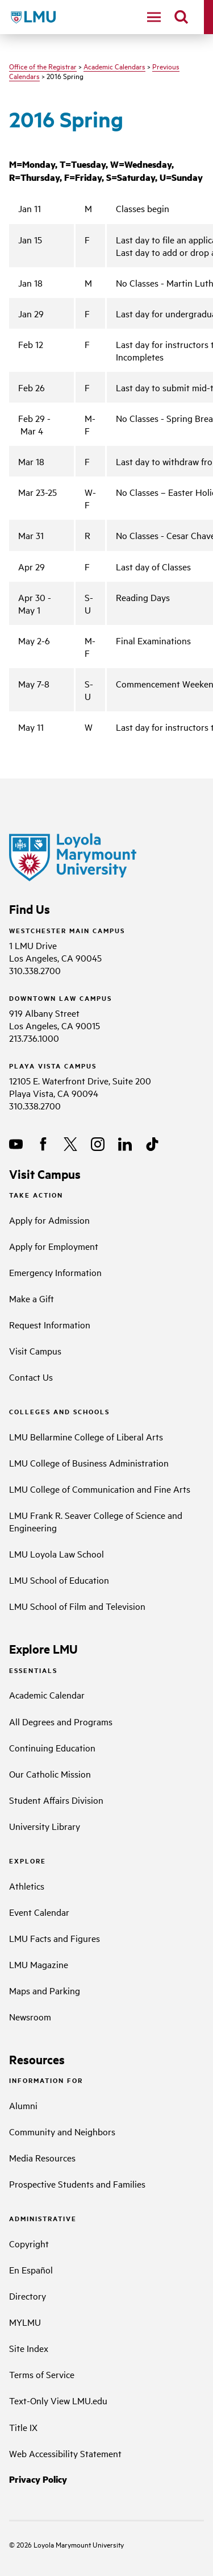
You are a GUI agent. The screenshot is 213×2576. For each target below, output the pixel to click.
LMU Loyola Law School (56, 1553)
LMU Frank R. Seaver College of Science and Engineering (95, 1521)
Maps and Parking (44, 1990)
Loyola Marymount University (70, 2544)
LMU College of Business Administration (89, 1462)
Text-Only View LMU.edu (58, 2400)
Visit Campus (35, 1350)
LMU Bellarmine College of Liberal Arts (86, 1436)
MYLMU (25, 2322)
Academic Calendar (47, 1694)
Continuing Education (52, 1747)
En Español (31, 2269)
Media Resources (42, 2157)
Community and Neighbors (62, 2131)
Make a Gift (31, 1298)
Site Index (28, 2348)
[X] (70, 1144)
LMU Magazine (38, 1964)
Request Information (49, 1324)
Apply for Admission (49, 1220)
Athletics (26, 1885)
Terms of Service (41, 2374)
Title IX (23, 2427)
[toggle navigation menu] (154, 17)
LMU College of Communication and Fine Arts (99, 1488)
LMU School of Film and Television (77, 1606)
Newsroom (30, 2016)
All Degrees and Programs (60, 1721)
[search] (181, 17)
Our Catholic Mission (50, 1773)
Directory (27, 2295)
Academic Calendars (114, 66)
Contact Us (31, 1376)
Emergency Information (55, 1272)
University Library (44, 1826)
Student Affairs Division (56, 1800)
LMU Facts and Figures (54, 1938)
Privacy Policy (38, 2479)
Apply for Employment (53, 1246)
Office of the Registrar (43, 66)
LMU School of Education (59, 1579)
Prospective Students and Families (77, 2183)
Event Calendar (39, 1912)
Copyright (29, 2243)
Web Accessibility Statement (65, 2453)
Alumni (23, 2105)
